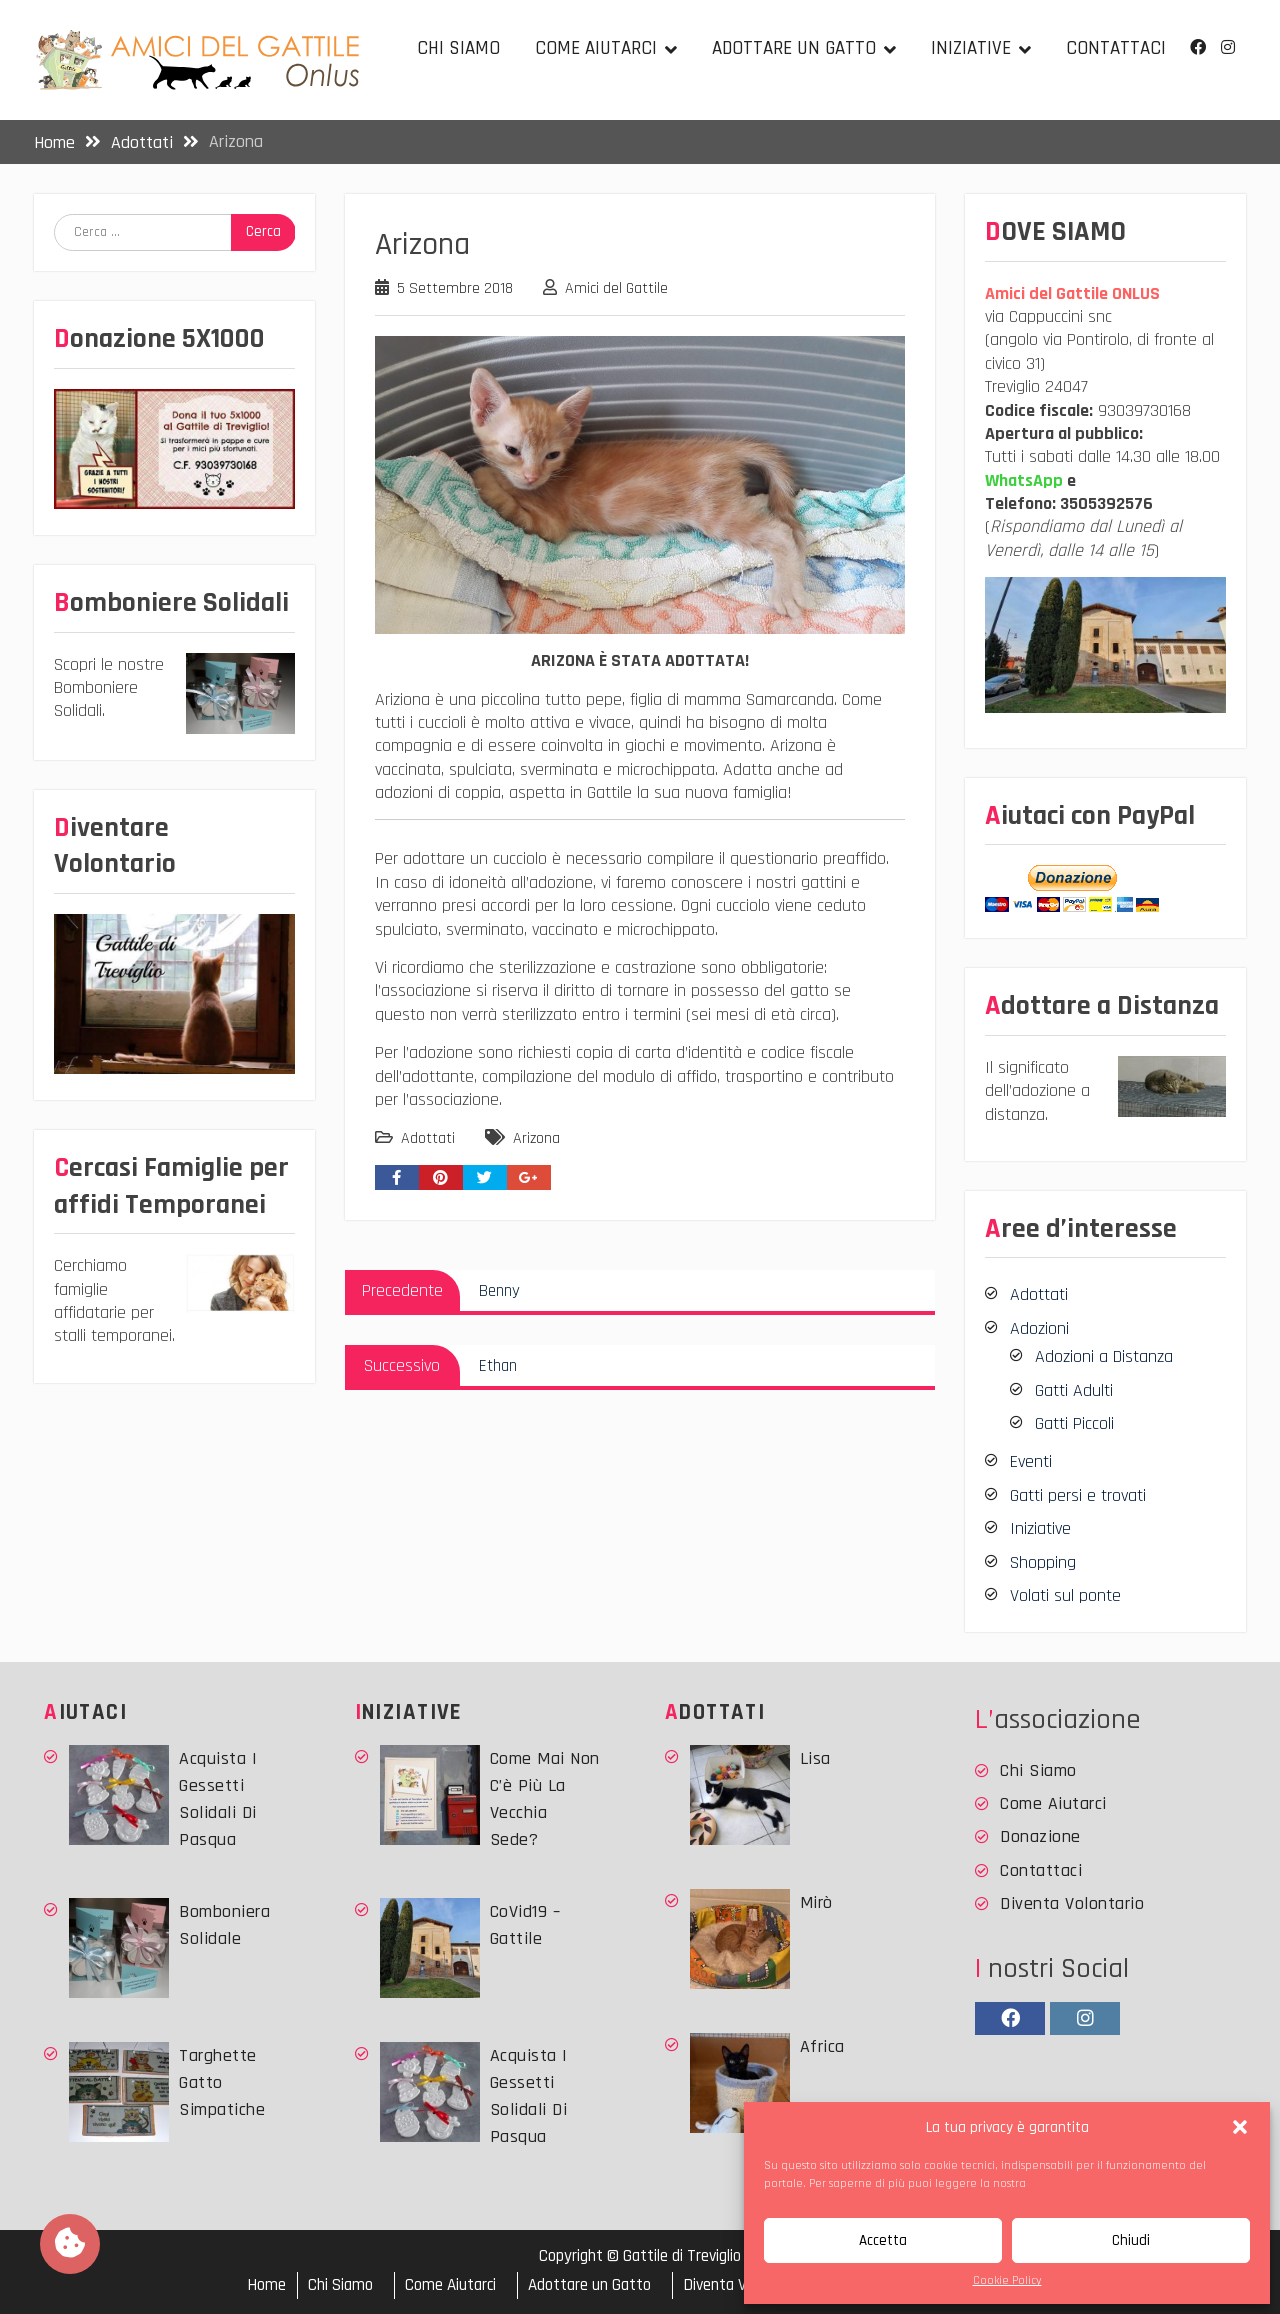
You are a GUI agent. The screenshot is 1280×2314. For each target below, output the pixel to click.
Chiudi (1131, 2240)
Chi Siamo (458, 48)
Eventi (1031, 1461)
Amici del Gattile (616, 288)
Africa (822, 2046)
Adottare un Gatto (794, 48)
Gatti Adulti (1074, 1390)
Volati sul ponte (1065, 1595)
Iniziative (971, 48)
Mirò (816, 1902)
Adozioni (1039, 1328)
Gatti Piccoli (1074, 1423)
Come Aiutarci (596, 48)
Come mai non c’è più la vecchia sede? (545, 1799)
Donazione (1040, 1836)
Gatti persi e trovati (1078, 1495)
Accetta (883, 2240)
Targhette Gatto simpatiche (222, 2082)
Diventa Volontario (1072, 1903)
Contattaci (1116, 48)
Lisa (815, 1758)
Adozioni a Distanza (1104, 1356)
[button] (1240, 2127)
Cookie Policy (1007, 2280)
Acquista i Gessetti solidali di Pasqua (218, 1799)
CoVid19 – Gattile (525, 1925)
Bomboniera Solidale (224, 1925)
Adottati (428, 1138)
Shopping (1043, 1562)
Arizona (536, 1138)
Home (266, 2285)
